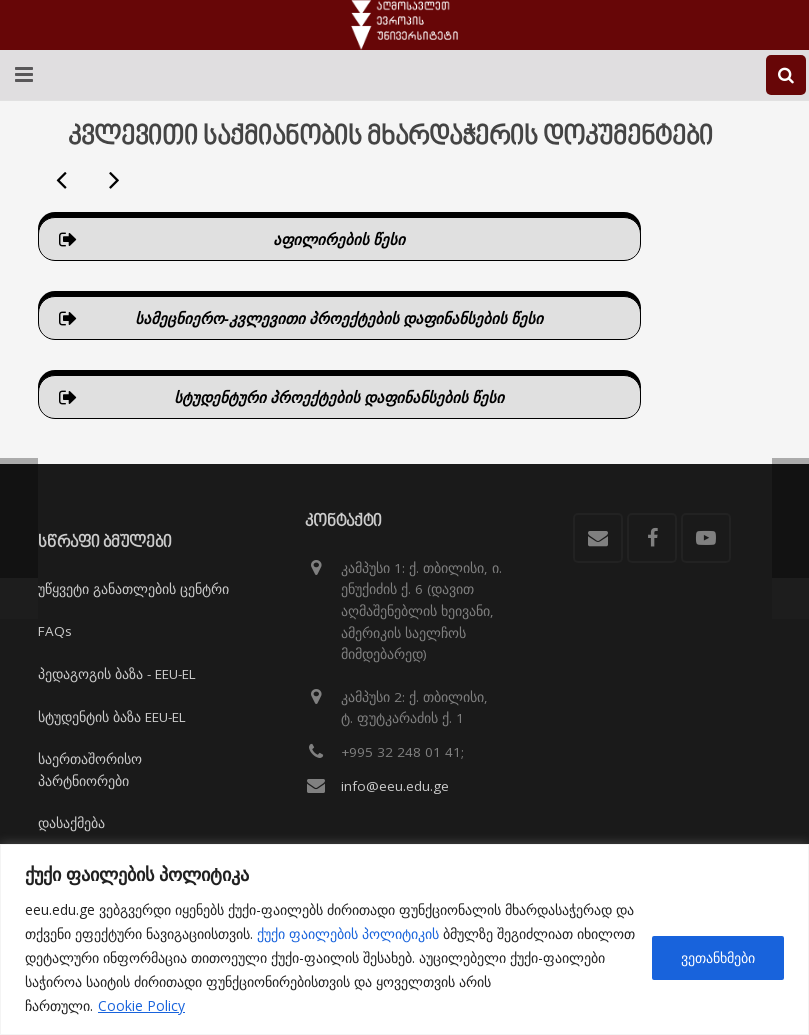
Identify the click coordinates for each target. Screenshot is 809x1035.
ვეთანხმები (718, 957)
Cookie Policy (141, 1005)
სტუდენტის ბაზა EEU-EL (112, 717)
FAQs (55, 631)
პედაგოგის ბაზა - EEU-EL (117, 674)
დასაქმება (71, 823)
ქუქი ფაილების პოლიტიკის (348, 933)
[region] (404, 939)
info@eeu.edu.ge (395, 786)
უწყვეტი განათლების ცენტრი (133, 589)
